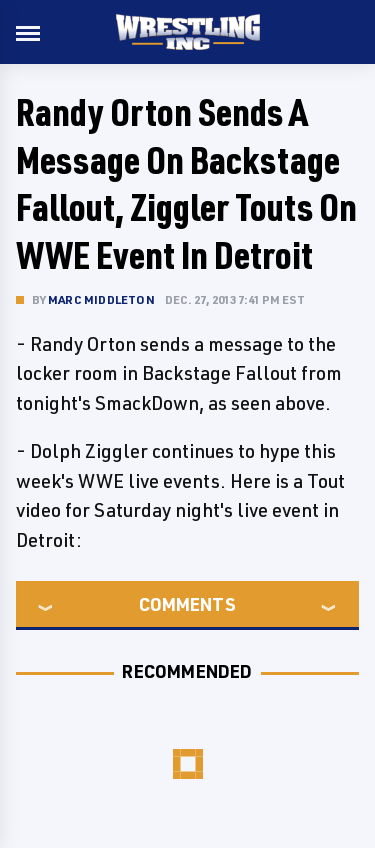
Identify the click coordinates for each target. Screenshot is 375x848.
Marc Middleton (101, 299)
